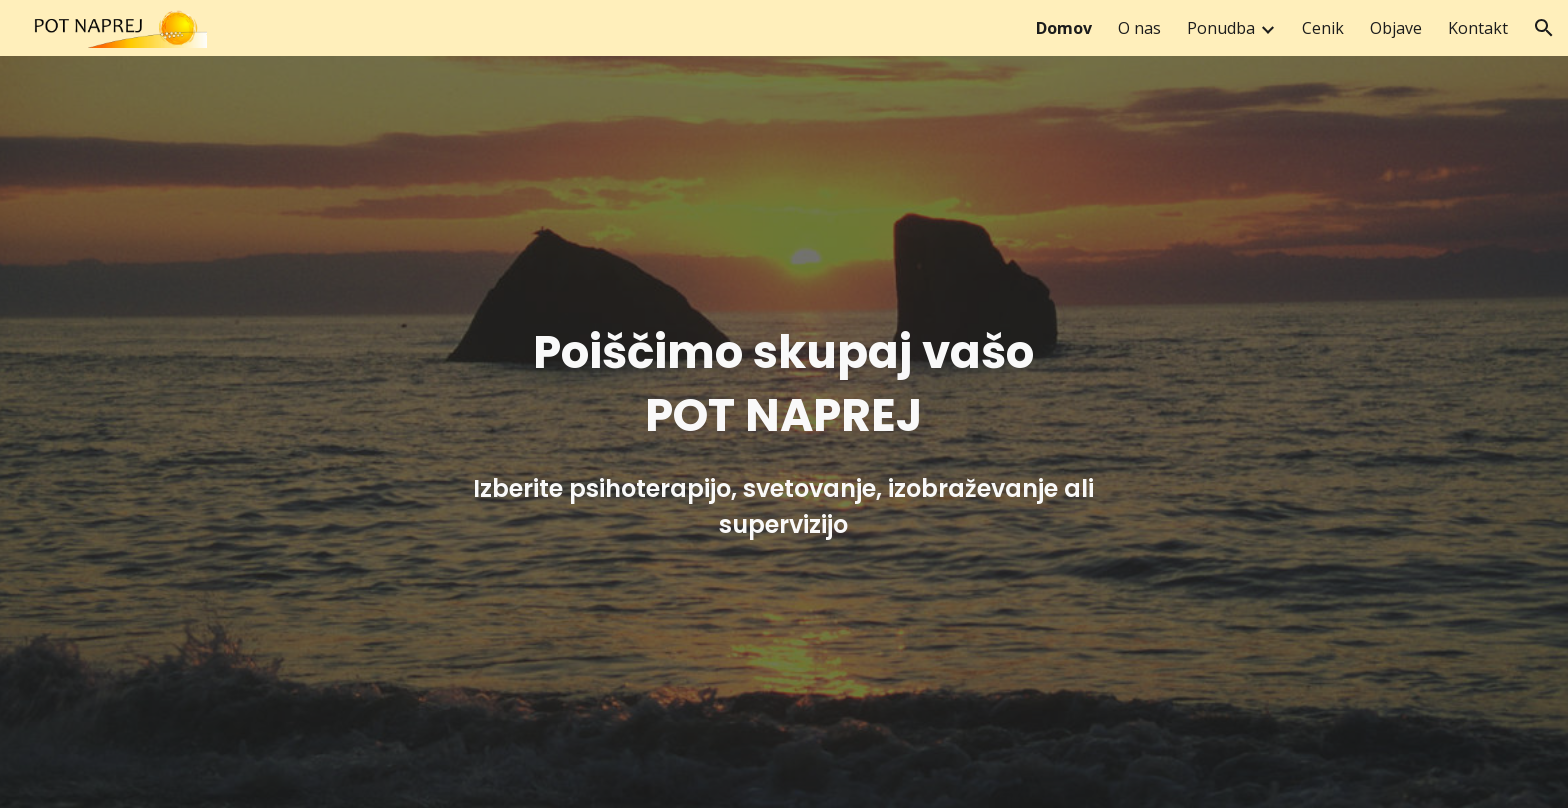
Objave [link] (1396, 28)
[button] (1544, 28)
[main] (784, 431)
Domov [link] (1064, 28)
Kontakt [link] (1478, 28)
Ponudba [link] (1221, 28)
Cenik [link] (1323, 28)
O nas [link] (1139, 28)
